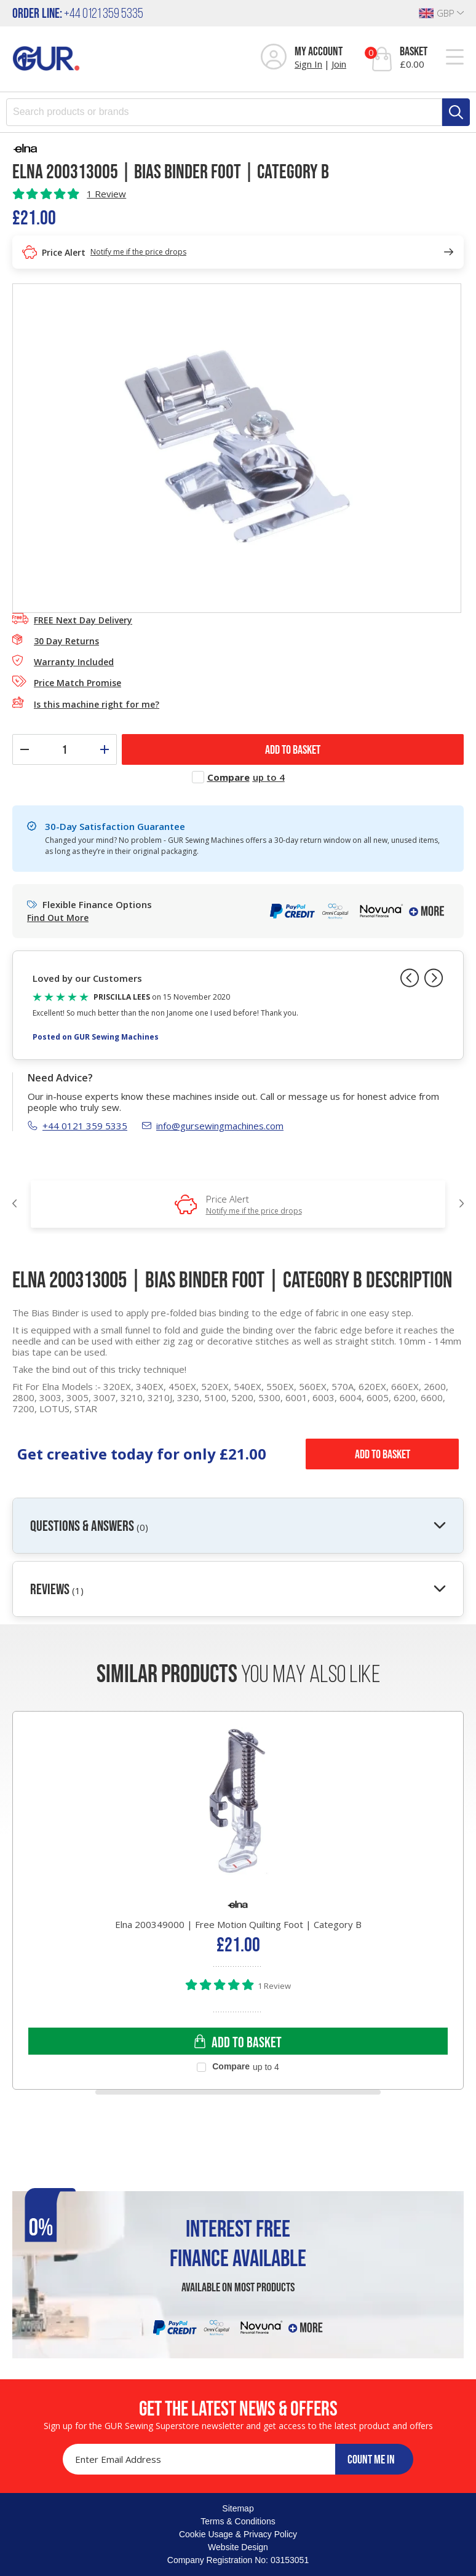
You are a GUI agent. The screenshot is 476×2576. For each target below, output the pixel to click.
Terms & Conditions (237, 2521)
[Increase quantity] (104, 749)
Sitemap (237, 2508)
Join (338, 64)
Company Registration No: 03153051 (238, 2560)
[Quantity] (64, 749)
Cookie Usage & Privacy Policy (238, 2534)
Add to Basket (382, 1454)
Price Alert (254, 1204)
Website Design (238, 2547)
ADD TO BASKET (292, 749)
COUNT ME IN (371, 2459)
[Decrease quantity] (24, 749)
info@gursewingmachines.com (213, 1125)
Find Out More (58, 917)
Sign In (308, 64)
